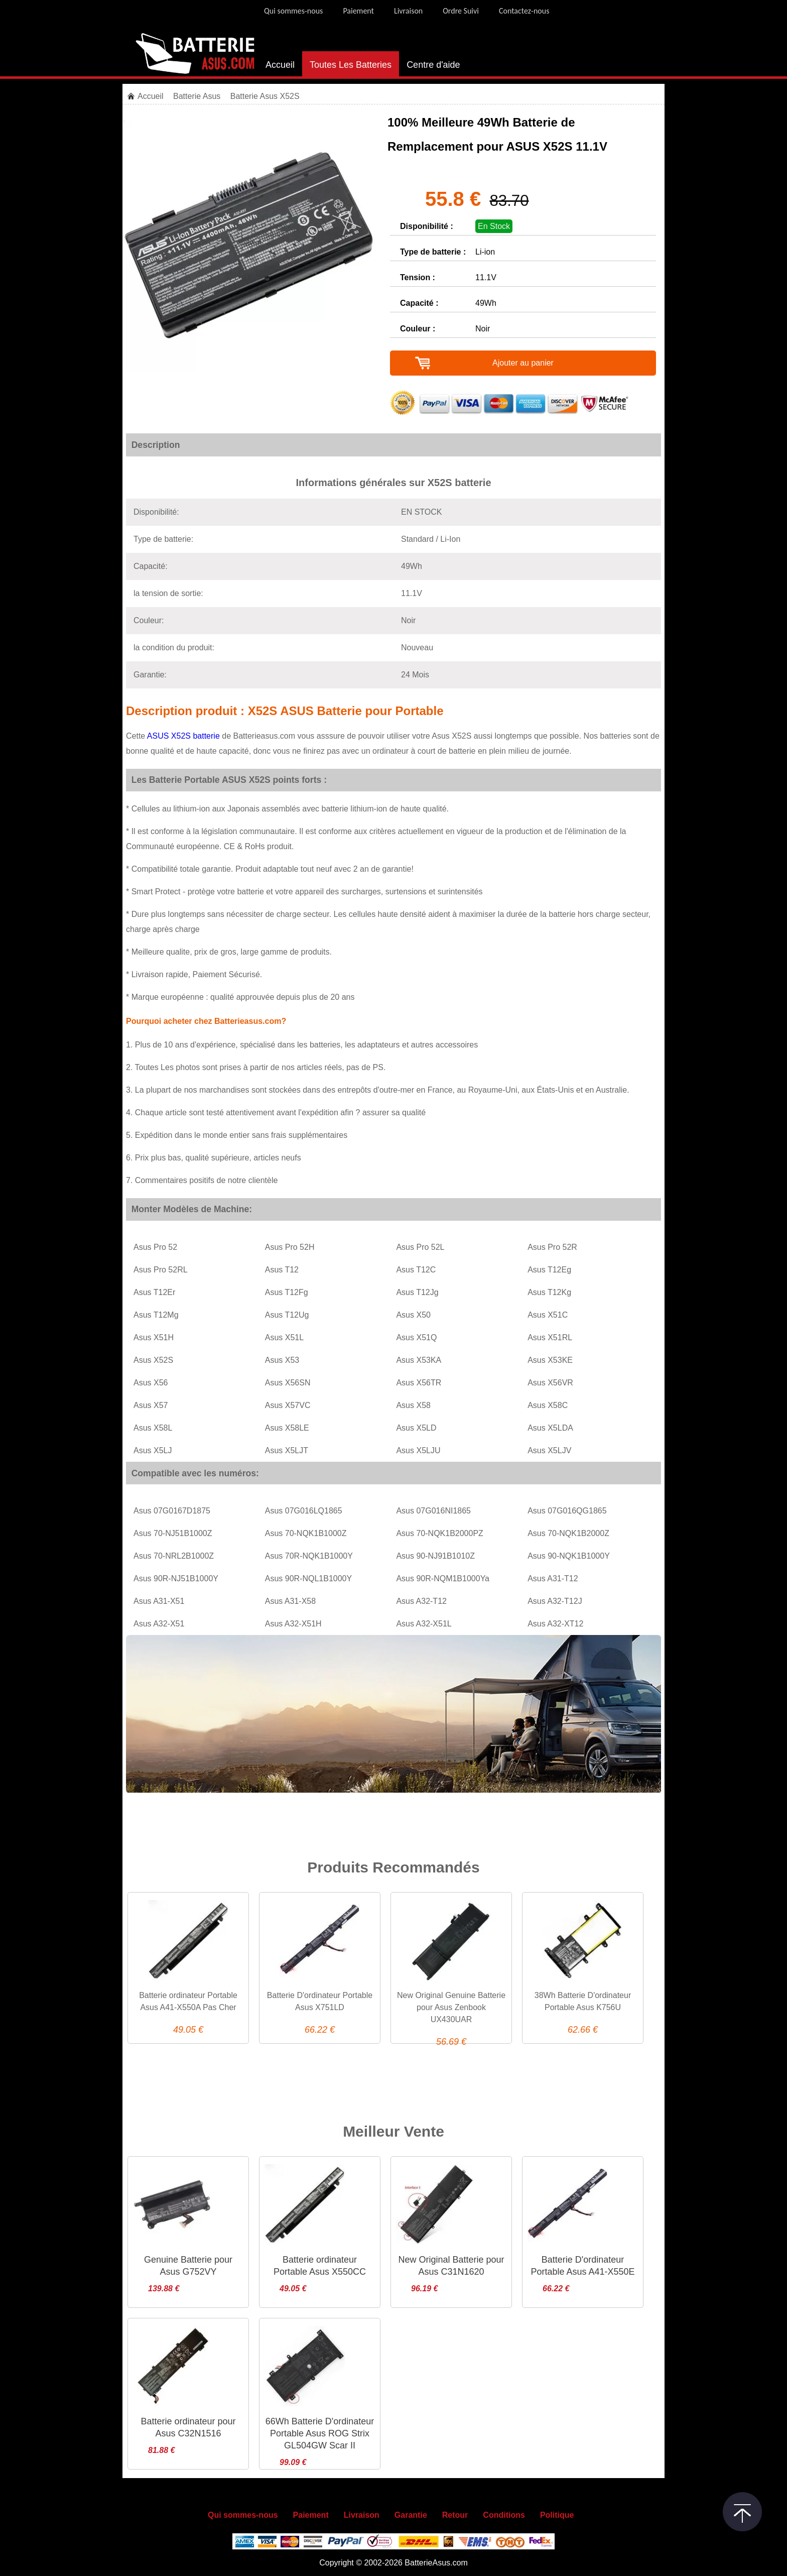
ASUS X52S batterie (183, 736)
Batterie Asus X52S (265, 96)
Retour (455, 2515)
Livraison (408, 11)
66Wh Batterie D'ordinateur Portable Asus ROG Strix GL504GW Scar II (320, 2433)
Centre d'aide (433, 65)
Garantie (411, 2515)
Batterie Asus (198, 96)
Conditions (504, 2515)
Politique (557, 2515)
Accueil (280, 65)
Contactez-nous (524, 11)
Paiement (358, 11)
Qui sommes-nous (293, 11)
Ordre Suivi (461, 11)
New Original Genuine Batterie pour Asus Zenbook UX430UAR (451, 2007)
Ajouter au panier (523, 363)
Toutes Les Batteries (350, 65)
